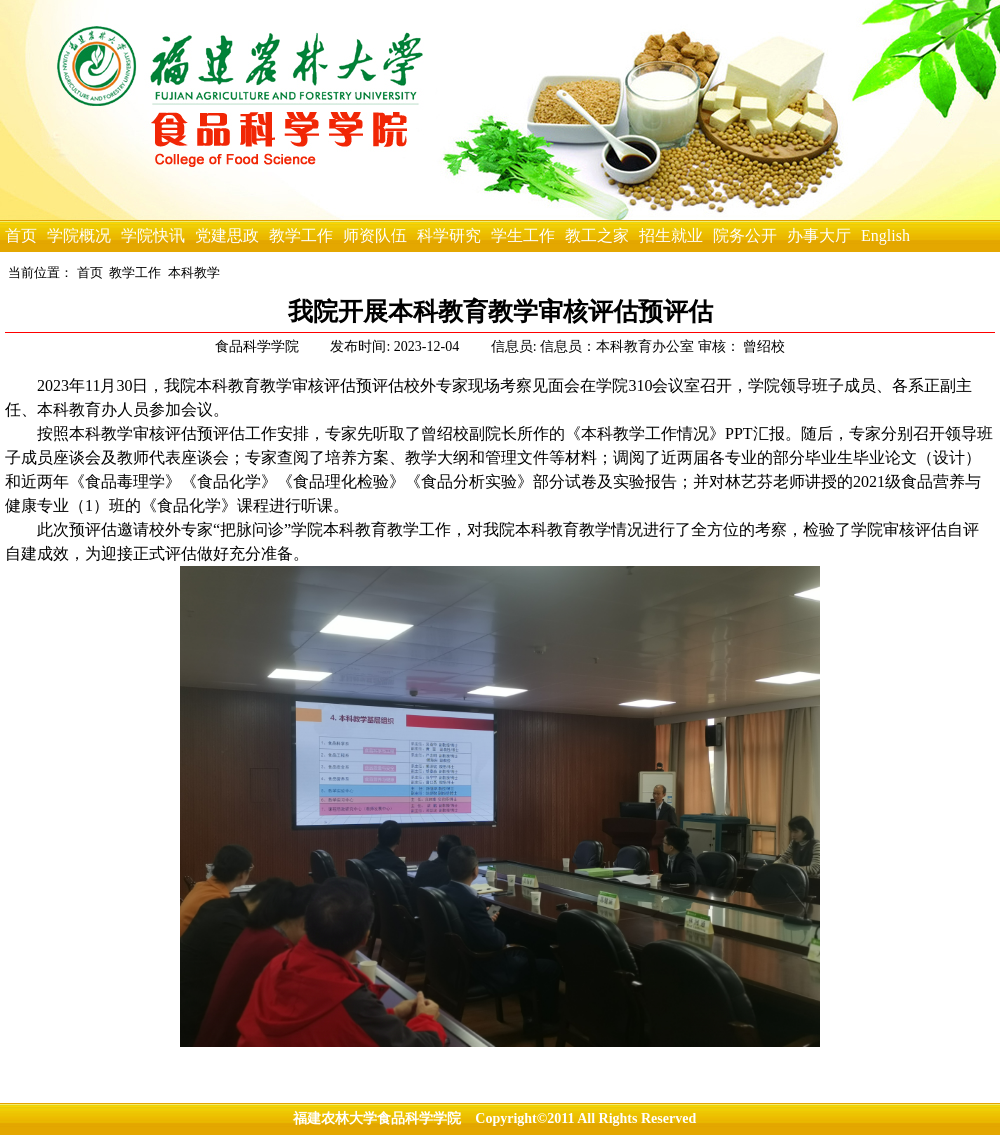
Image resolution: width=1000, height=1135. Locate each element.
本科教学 (194, 272)
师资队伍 (375, 235)
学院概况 (79, 235)
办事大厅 (819, 235)
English (885, 235)
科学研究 (449, 235)
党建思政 (227, 235)
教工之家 (597, 235)
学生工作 (523, 235)
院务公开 (745, 235)
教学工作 (301, 235)
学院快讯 (153, 235)
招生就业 (671, 235)
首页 (21, 235)
